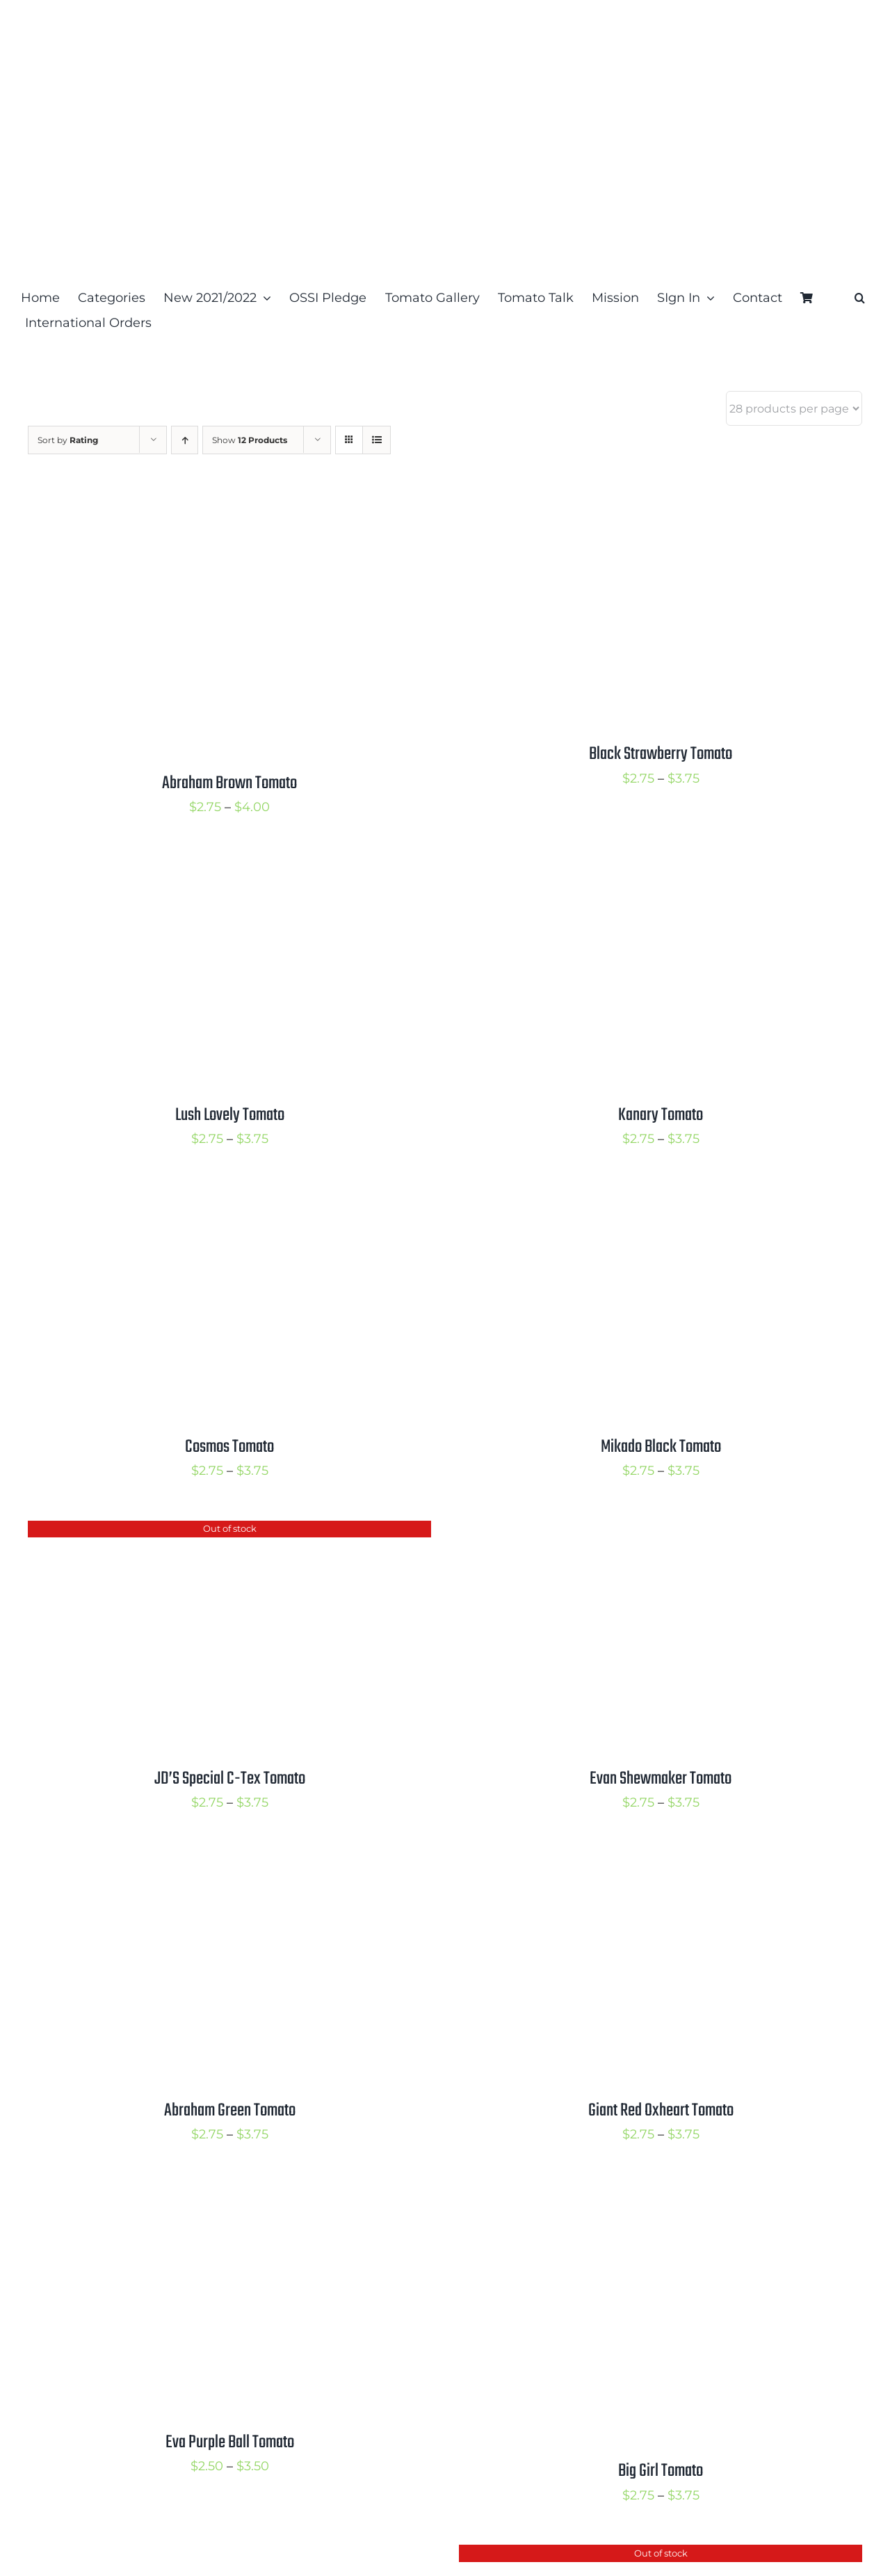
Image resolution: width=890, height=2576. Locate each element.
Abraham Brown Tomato (229, 783)
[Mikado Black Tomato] (633, 1200)
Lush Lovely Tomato (229, 1115)
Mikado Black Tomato (661, 1447)
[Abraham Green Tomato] (201, 1863)
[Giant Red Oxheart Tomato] (633, 1863)
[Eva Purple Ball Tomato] (201, 2194)
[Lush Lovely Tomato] (201, 868)
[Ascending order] (184, 440)
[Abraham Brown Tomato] (201, 507)
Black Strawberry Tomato (660, 754)
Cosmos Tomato (229, 1447)
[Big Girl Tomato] (633, 2194)
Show (249, 440)
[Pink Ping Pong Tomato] (201, 2555)
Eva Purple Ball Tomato (229, 2442)
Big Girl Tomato (660, 2471)
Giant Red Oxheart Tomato (661, 2111)
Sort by (68, 440)
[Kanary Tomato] (633, 868)
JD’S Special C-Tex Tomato (229, 1779)
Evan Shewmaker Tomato (660, 1779)
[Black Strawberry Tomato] (633, 507)
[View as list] (376, 440)
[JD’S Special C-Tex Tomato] (201, 1531)
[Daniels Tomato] (633, 2555)
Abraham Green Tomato (230, 2111)
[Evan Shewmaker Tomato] (633, 1531)
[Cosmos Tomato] (201, 1200)
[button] (860, 297)
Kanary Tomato (660, 1115)
